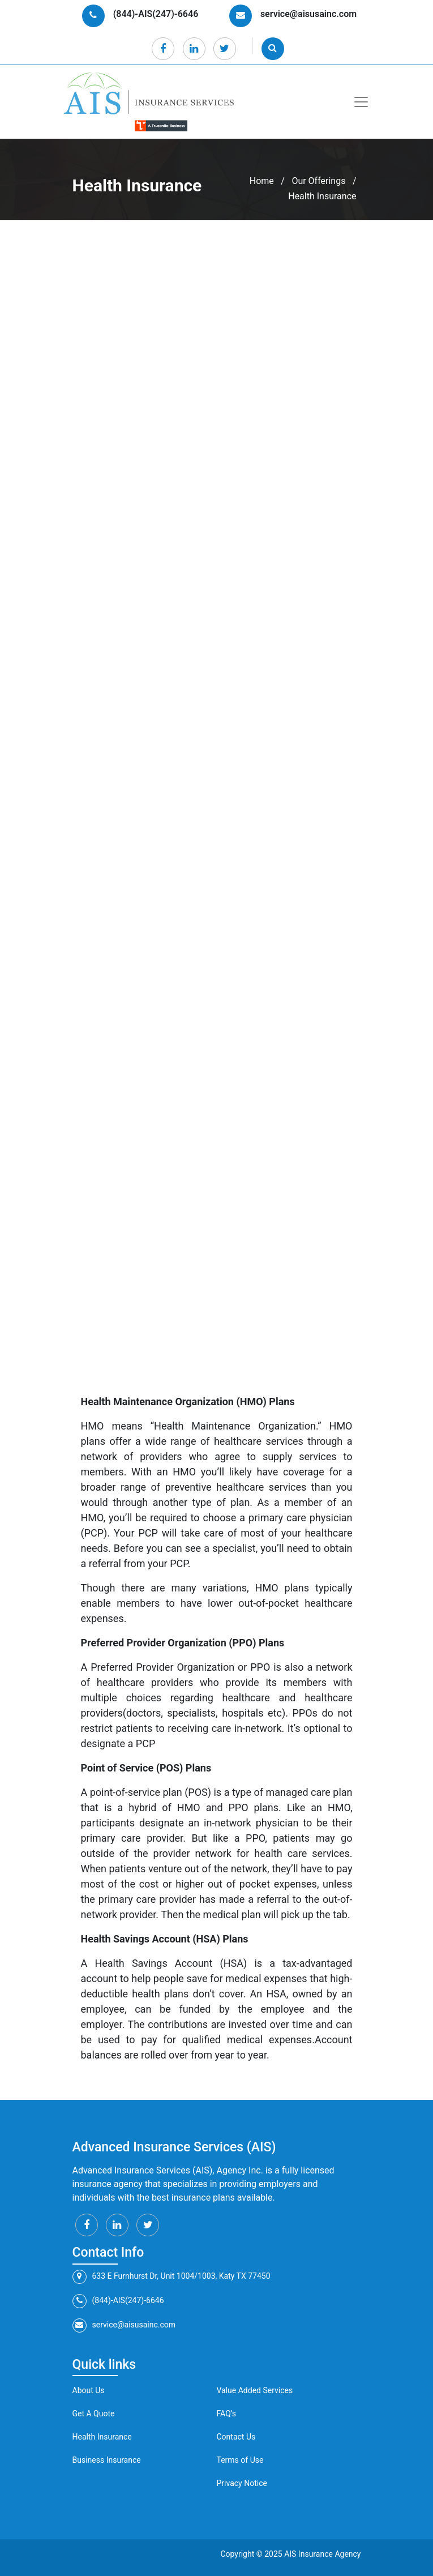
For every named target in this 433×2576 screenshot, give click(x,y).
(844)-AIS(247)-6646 (118, 2301)
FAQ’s (227, 2413)
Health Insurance (102, 2436)
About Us (88, 2390)
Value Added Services (255, 2390)
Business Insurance (106, 2459)
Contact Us (236, 2436)
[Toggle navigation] (361, 101)
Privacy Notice (242, 2483)
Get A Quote (93, 2413)
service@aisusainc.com (124, 2326)
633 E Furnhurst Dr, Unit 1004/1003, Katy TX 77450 (171, 2277)
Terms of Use (240, 2459)
